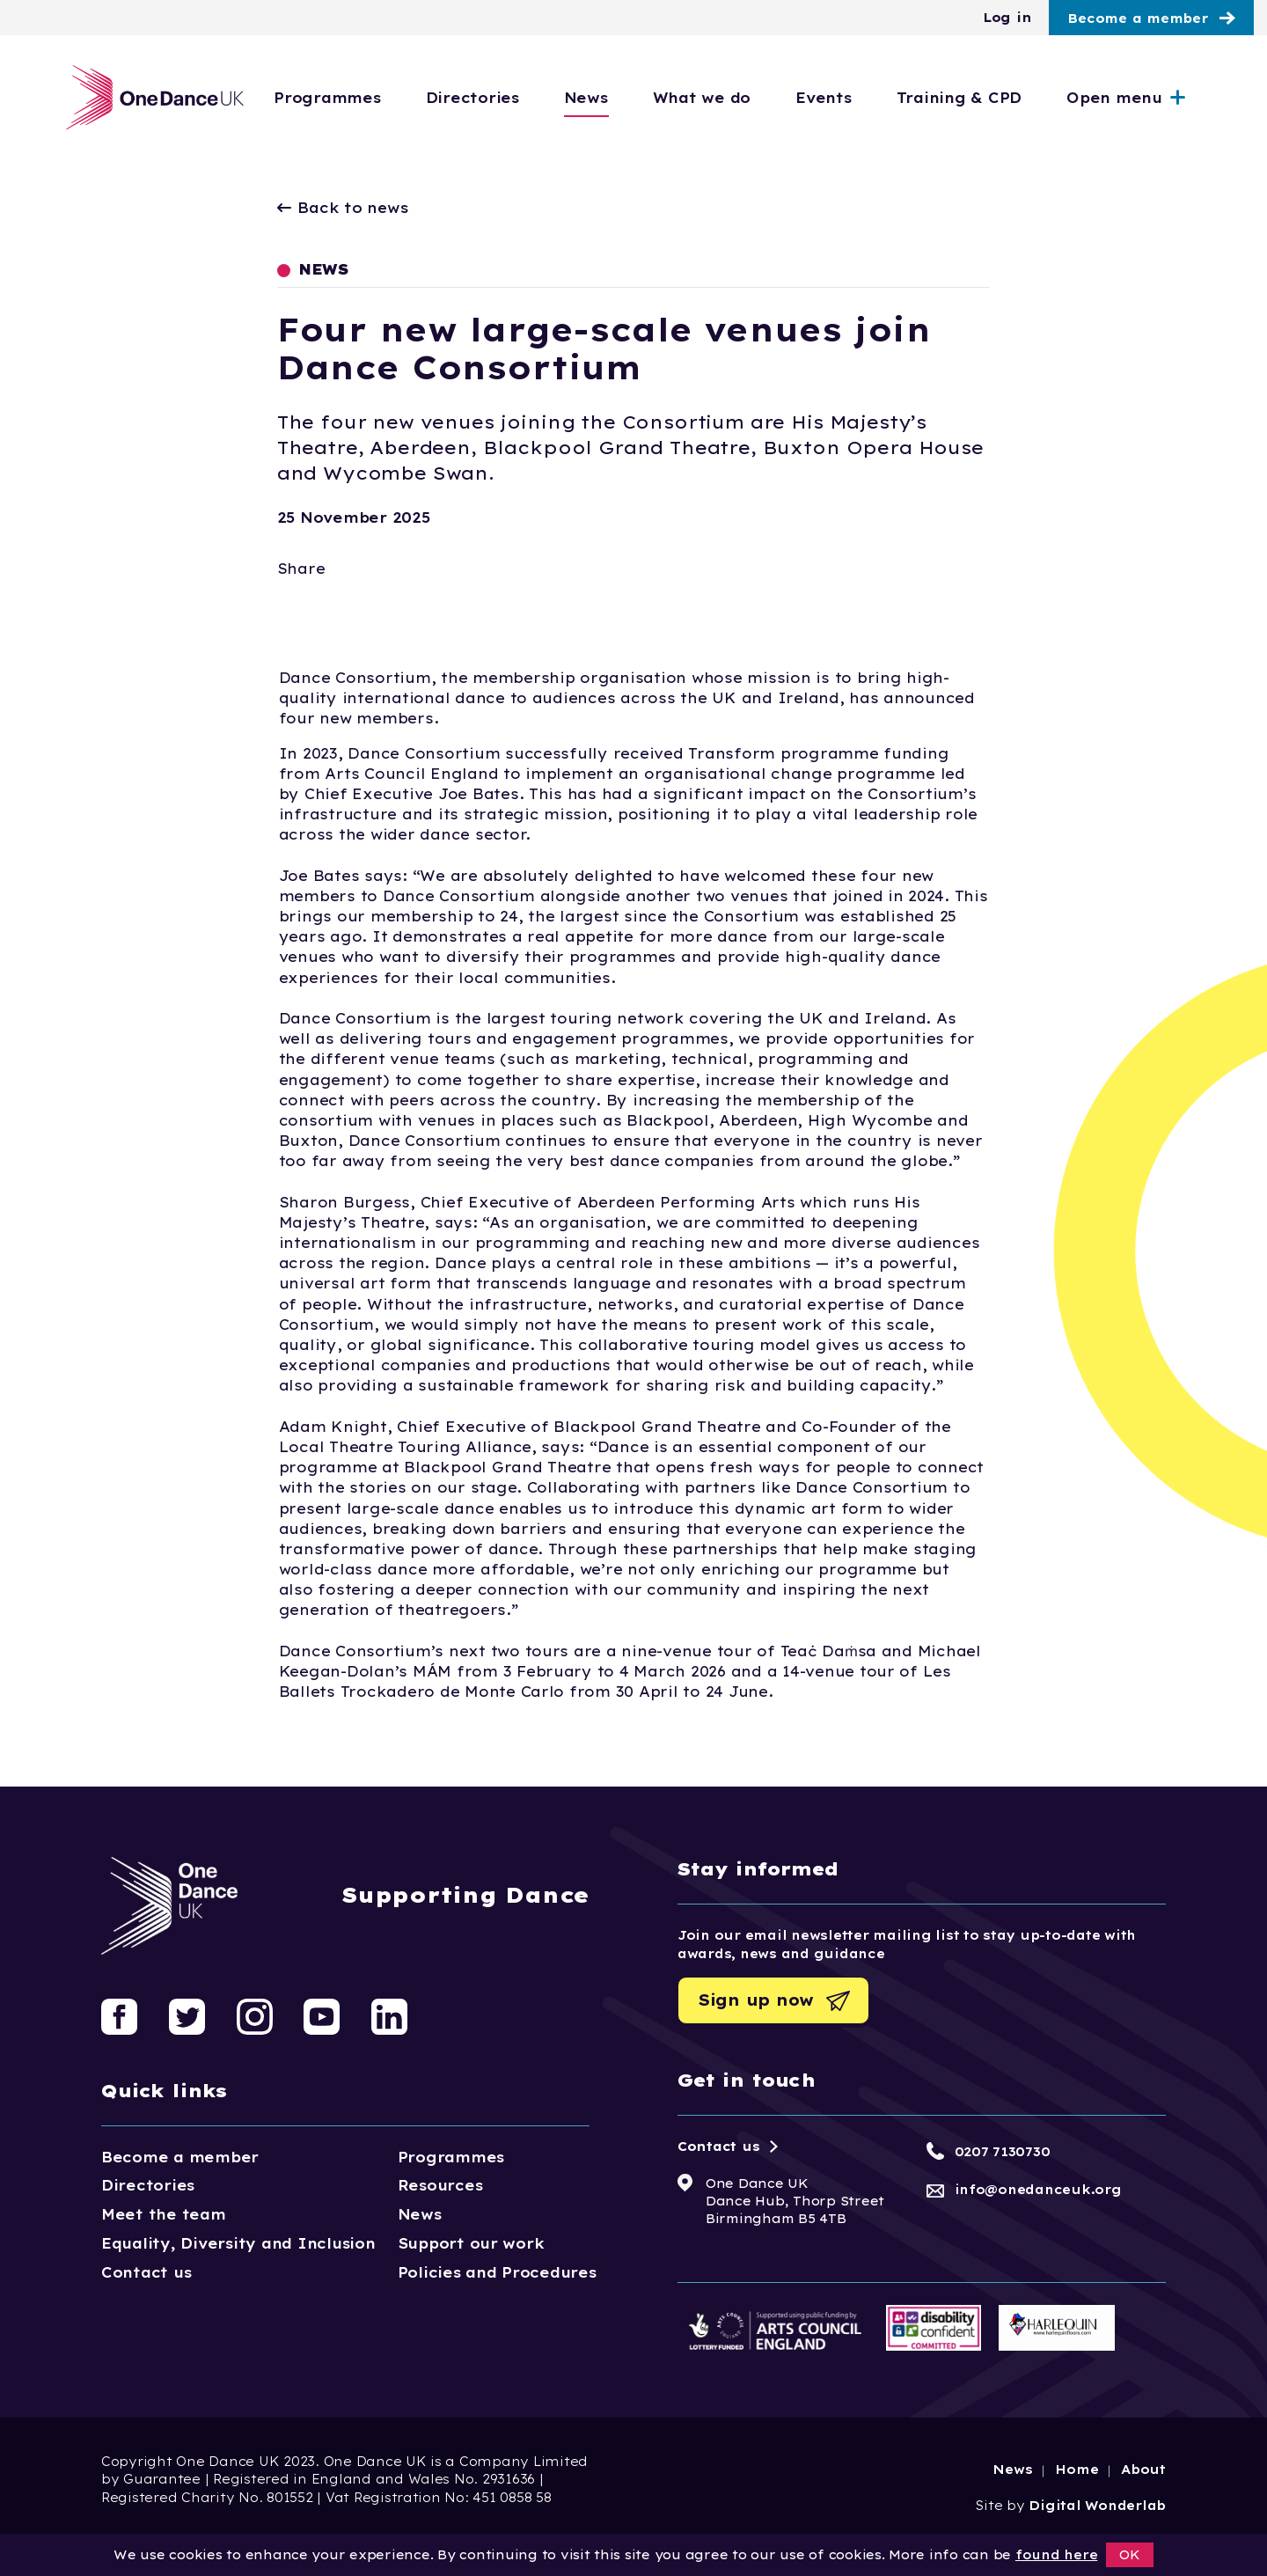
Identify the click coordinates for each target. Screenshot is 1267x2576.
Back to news (343, 208)
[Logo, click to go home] (152, 97)
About (1143, 2469)
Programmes (364, 97)
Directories (509, 97)
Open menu (1152, 97)
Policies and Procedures (497, 2272)
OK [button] (1129, 2555)
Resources (440, 2185)
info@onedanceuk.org (1038, 2190)
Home (1076, 2469)
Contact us (146, 2272)
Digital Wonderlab (1097, 2506)
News (624, 97)
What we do (739, 97)
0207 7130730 (1003, 2152)
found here (1056, 2555)
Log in (1007, 18)
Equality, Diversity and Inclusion (238, 2243)
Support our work (471, 2243)
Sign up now (756, 2000)
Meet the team (163, 2214)
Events (861, 97)
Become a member (1137, 18)
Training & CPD (996, 97)
